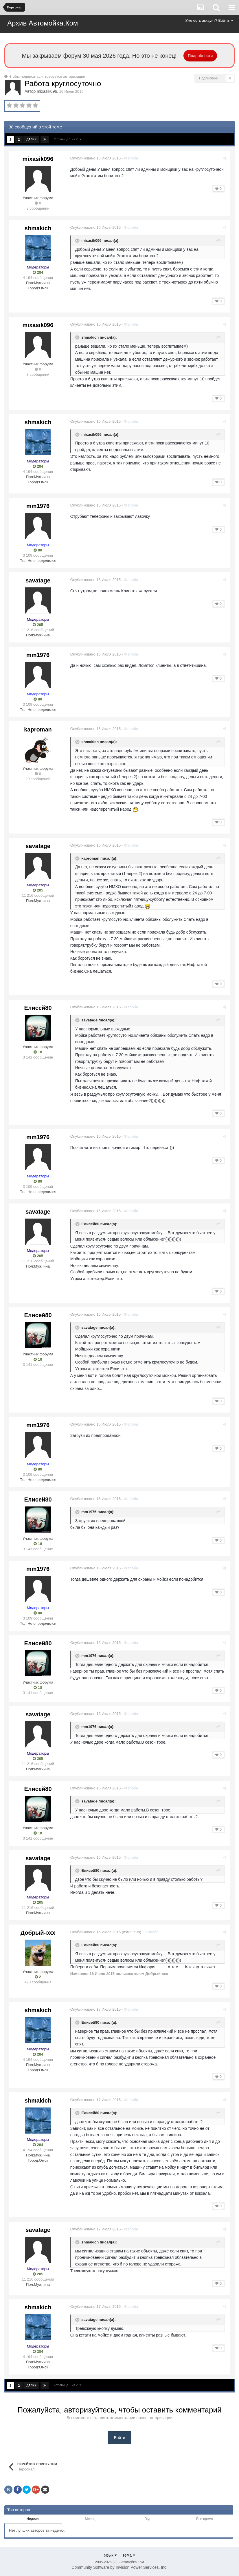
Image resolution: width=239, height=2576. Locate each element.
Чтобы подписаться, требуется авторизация (47, 76)
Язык (110, 2555)
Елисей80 (38, 1008)
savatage (37, 580)
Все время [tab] (204, 2519)
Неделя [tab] (33, 2519)
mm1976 (37, 506)
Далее (31, 139)
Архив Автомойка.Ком (42, 23)
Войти (119, 2437)
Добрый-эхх (38, 1932)
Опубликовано (96, 158)
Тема (128, 2555)
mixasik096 (47, 91)
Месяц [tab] (90, 2519)
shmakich (38, 228)
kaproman (38, 729)
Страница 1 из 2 (67, 139)
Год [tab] (147, 2519)
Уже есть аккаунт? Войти (209, 20)
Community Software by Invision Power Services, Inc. (119, 2567)
